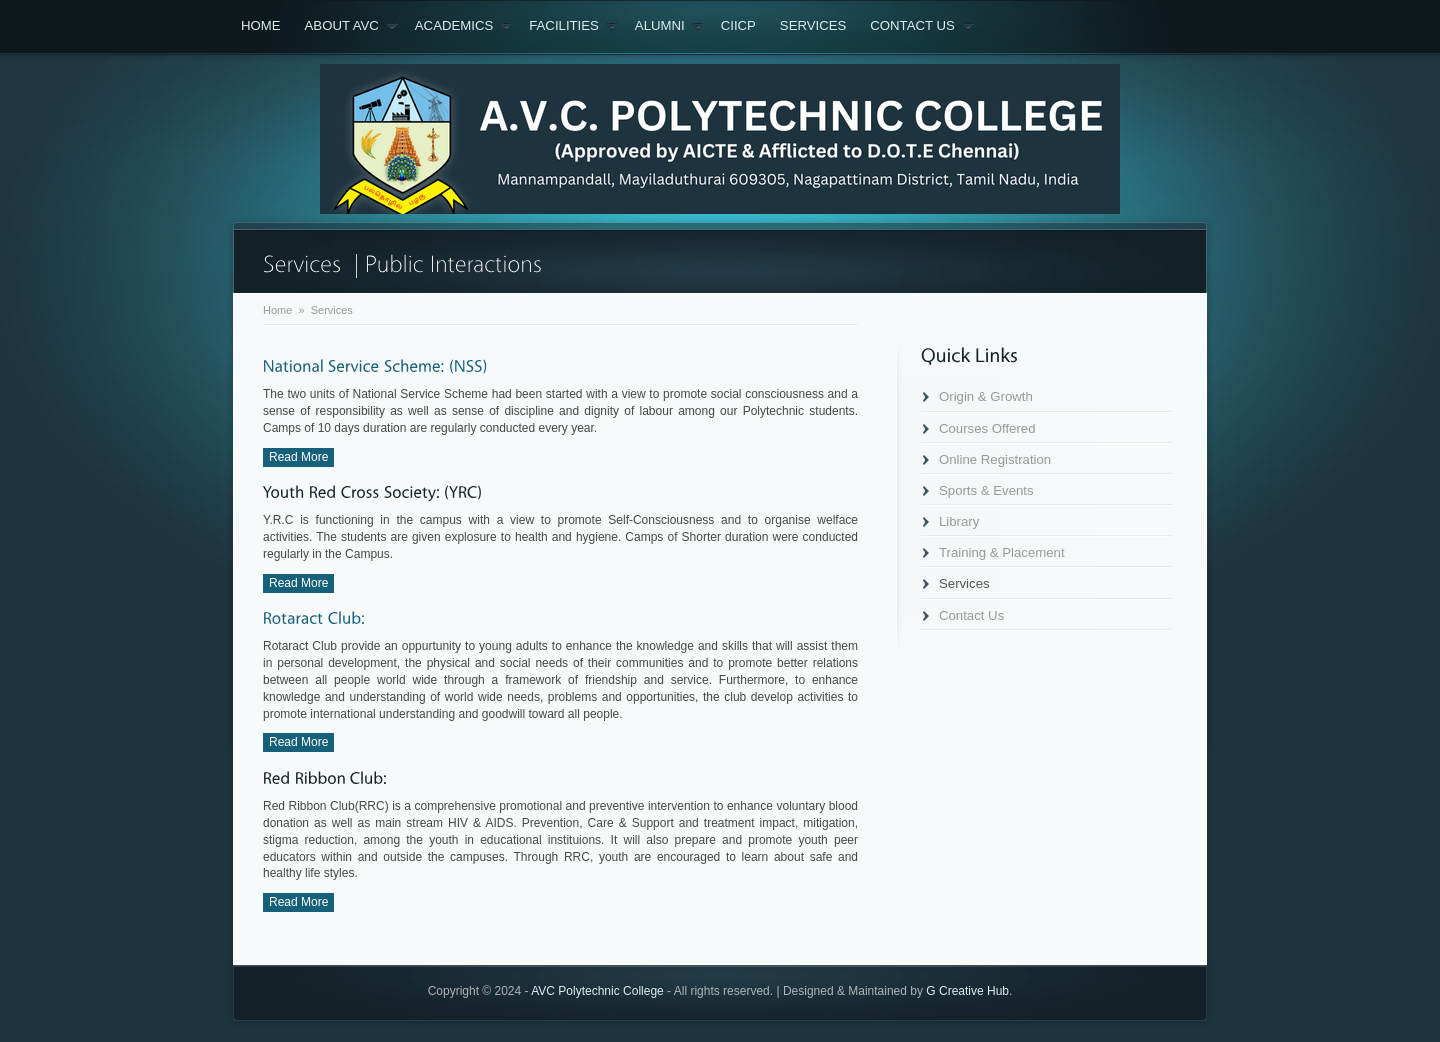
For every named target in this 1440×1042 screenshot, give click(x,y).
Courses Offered (987, 428)
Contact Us (922, 26)
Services (813, 25)
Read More (298, 457)
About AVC (351, 26)
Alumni (669, 26)
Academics (463, 26)
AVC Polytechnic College (597, 991)
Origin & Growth (986, 396)
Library (959, 521)
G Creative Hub (967, 991)
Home (261, 25)
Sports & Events (986, 490)
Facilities (573, 26)
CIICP (738, 25)
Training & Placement (1002, 552)
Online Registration (995, 459)
